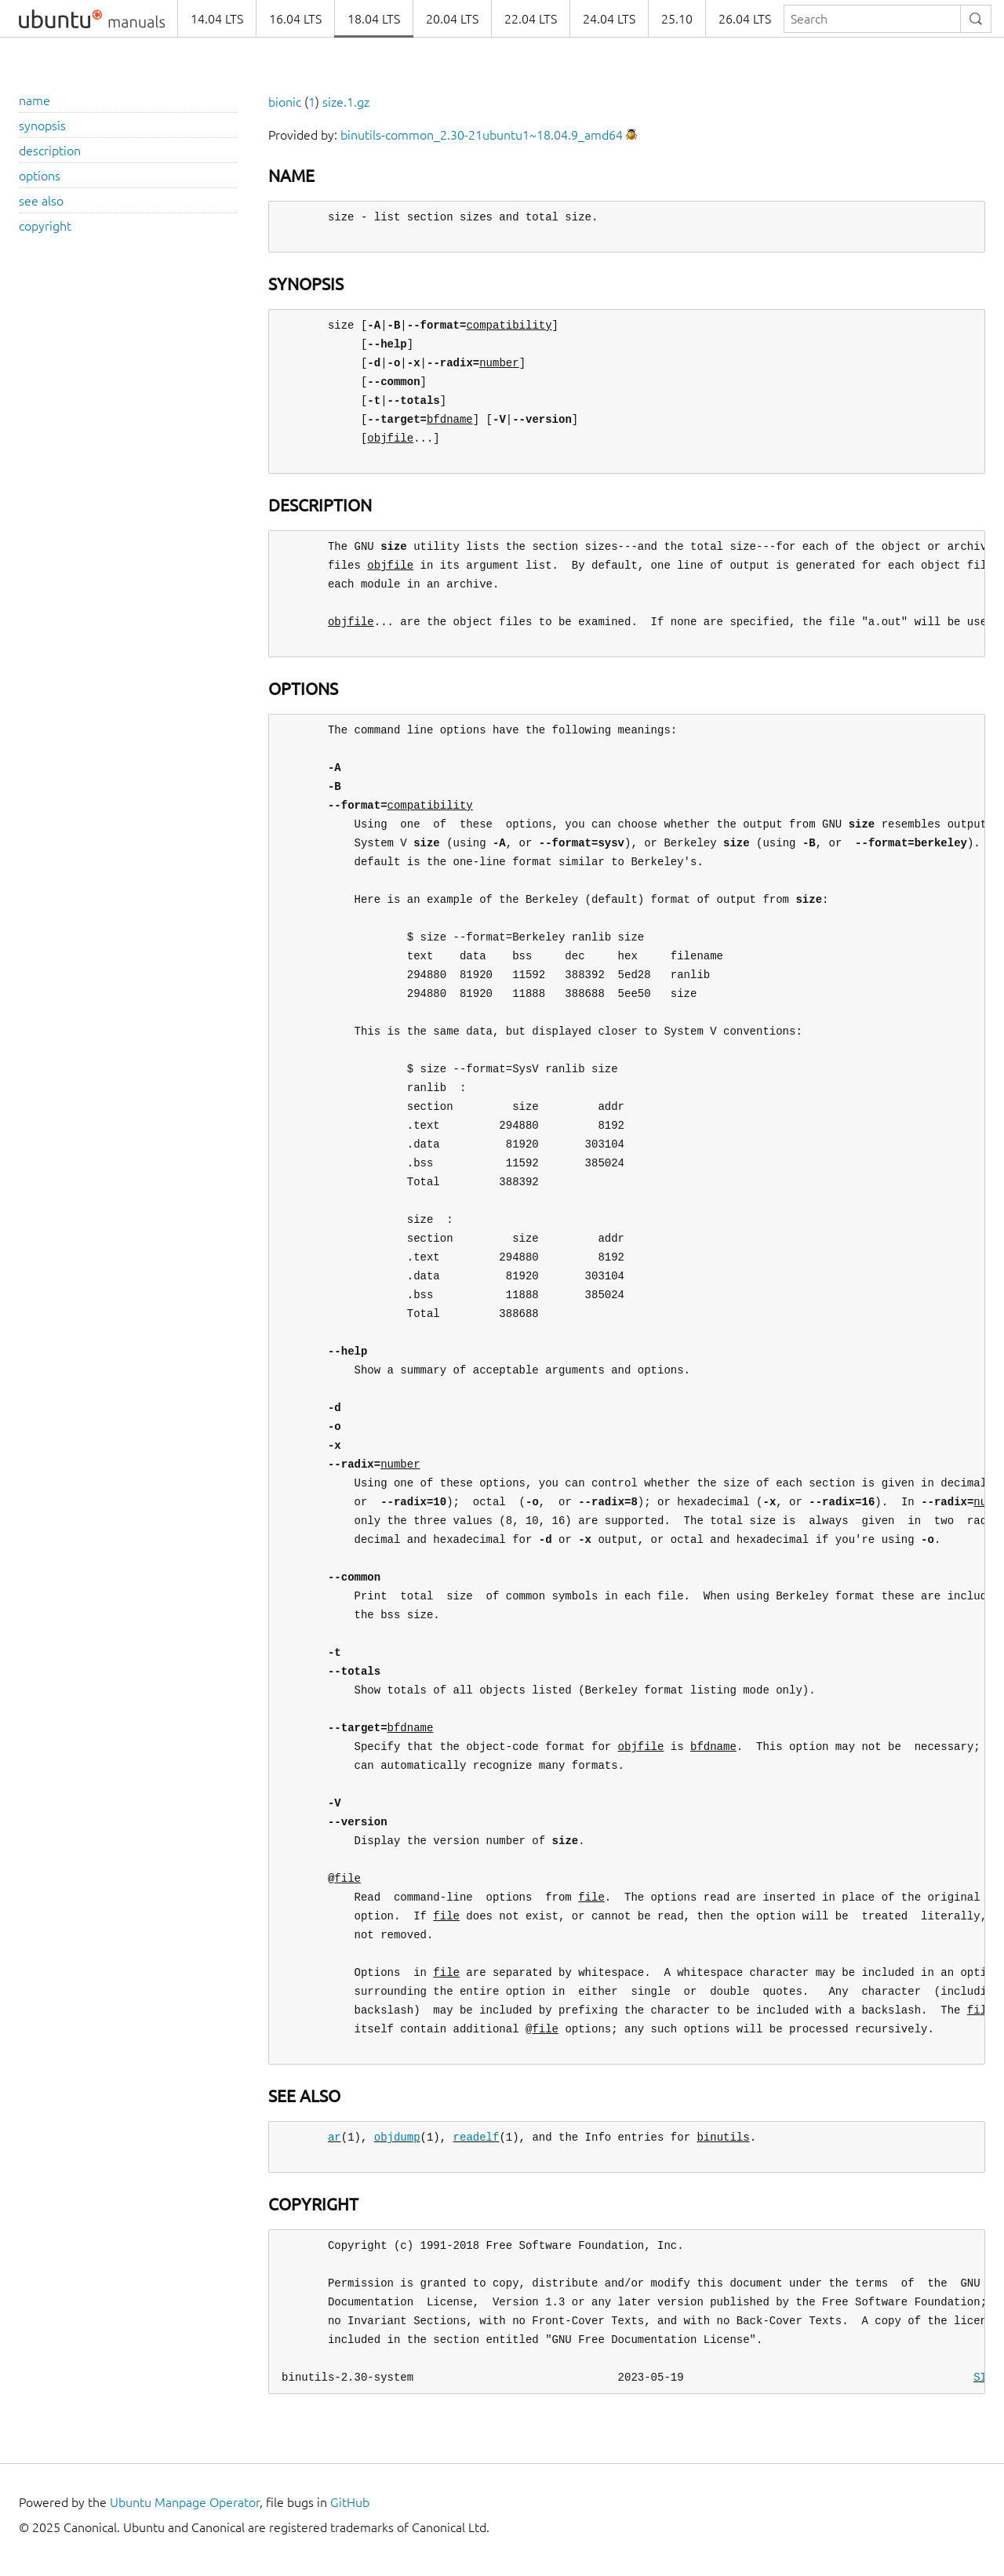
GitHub (349, 2502)
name (34, 100)
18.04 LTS (373, 19)
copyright (45, 226)
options (39, 176)
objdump (397, 2137)
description (50, 151)
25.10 (677, 19)
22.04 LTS (530, 19)
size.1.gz (345, 102)
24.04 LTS (609, 19)
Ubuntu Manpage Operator (185, 2502)
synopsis (42, 125)
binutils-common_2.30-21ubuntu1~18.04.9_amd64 (481, 135)
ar (334, 2137)
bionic (284, 102)
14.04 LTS (217, 19)
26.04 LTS (744, 19)
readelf (476, 2137)
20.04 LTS (452, 19)
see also (41, 201)
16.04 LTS (295, 19)
